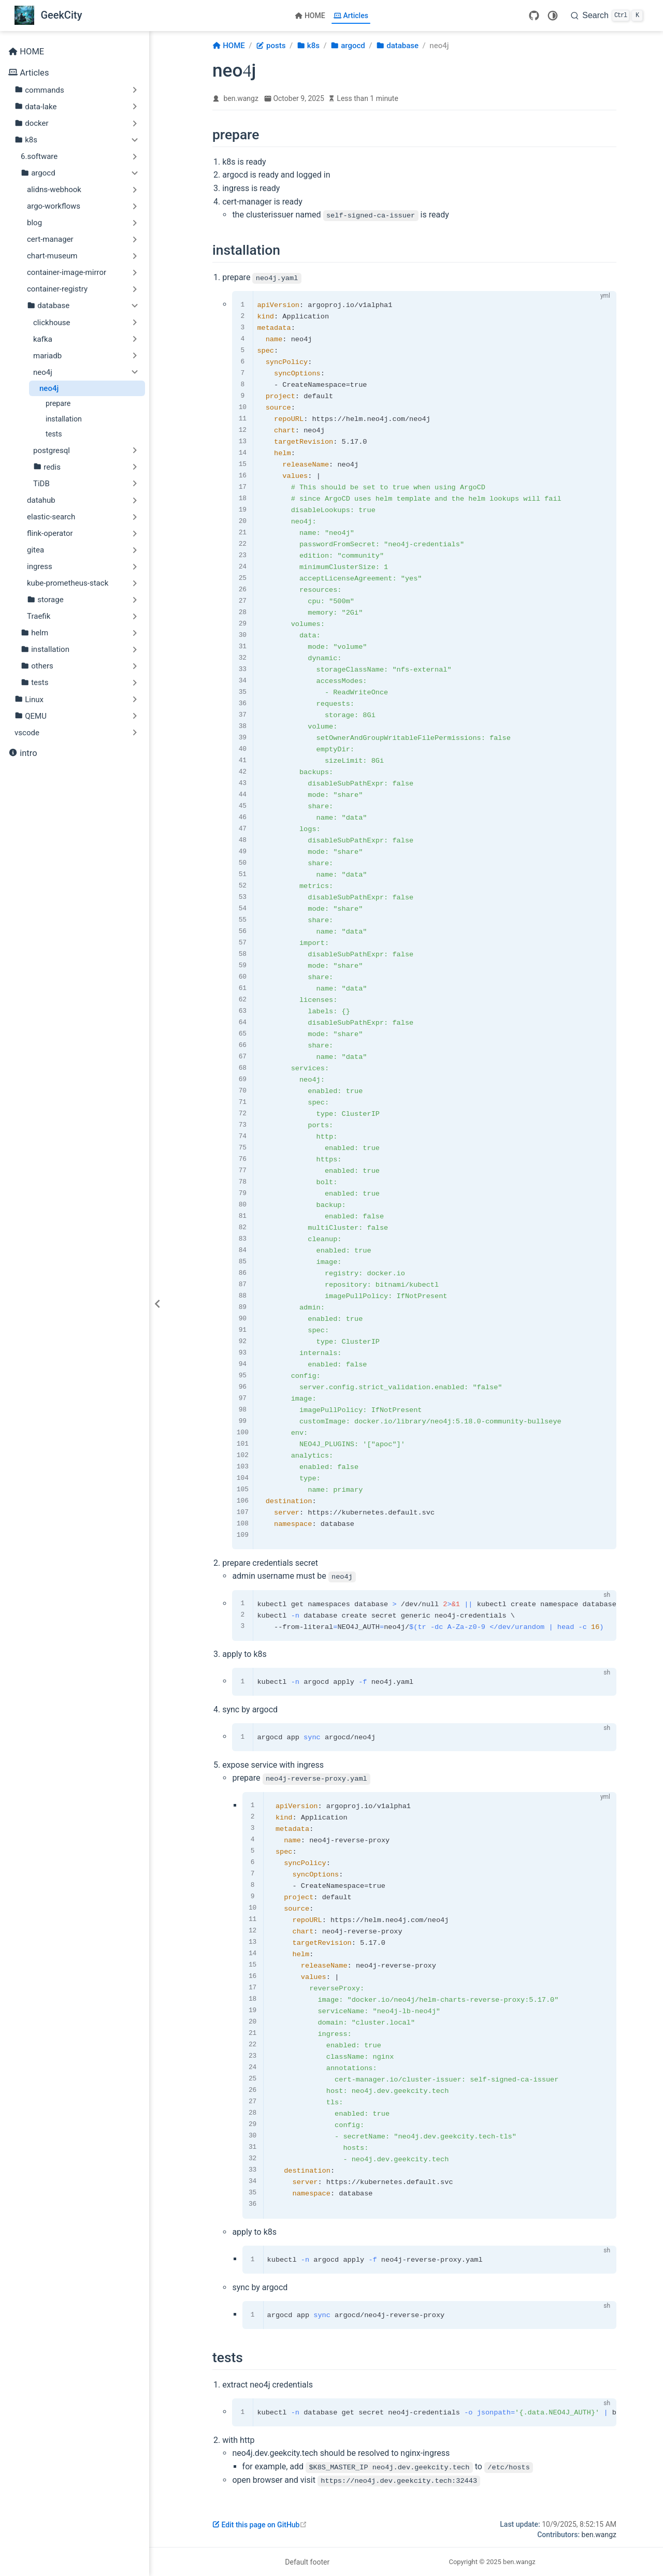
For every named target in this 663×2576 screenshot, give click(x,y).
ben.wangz (241, 98)
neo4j (49, 388)
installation (64, 419)
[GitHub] (534, 15)
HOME (310, 15)
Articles (351, 15)
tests (54, 434)
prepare (58, 403)
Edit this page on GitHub (259, 2524)
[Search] (606, 15)
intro (22, 753)
